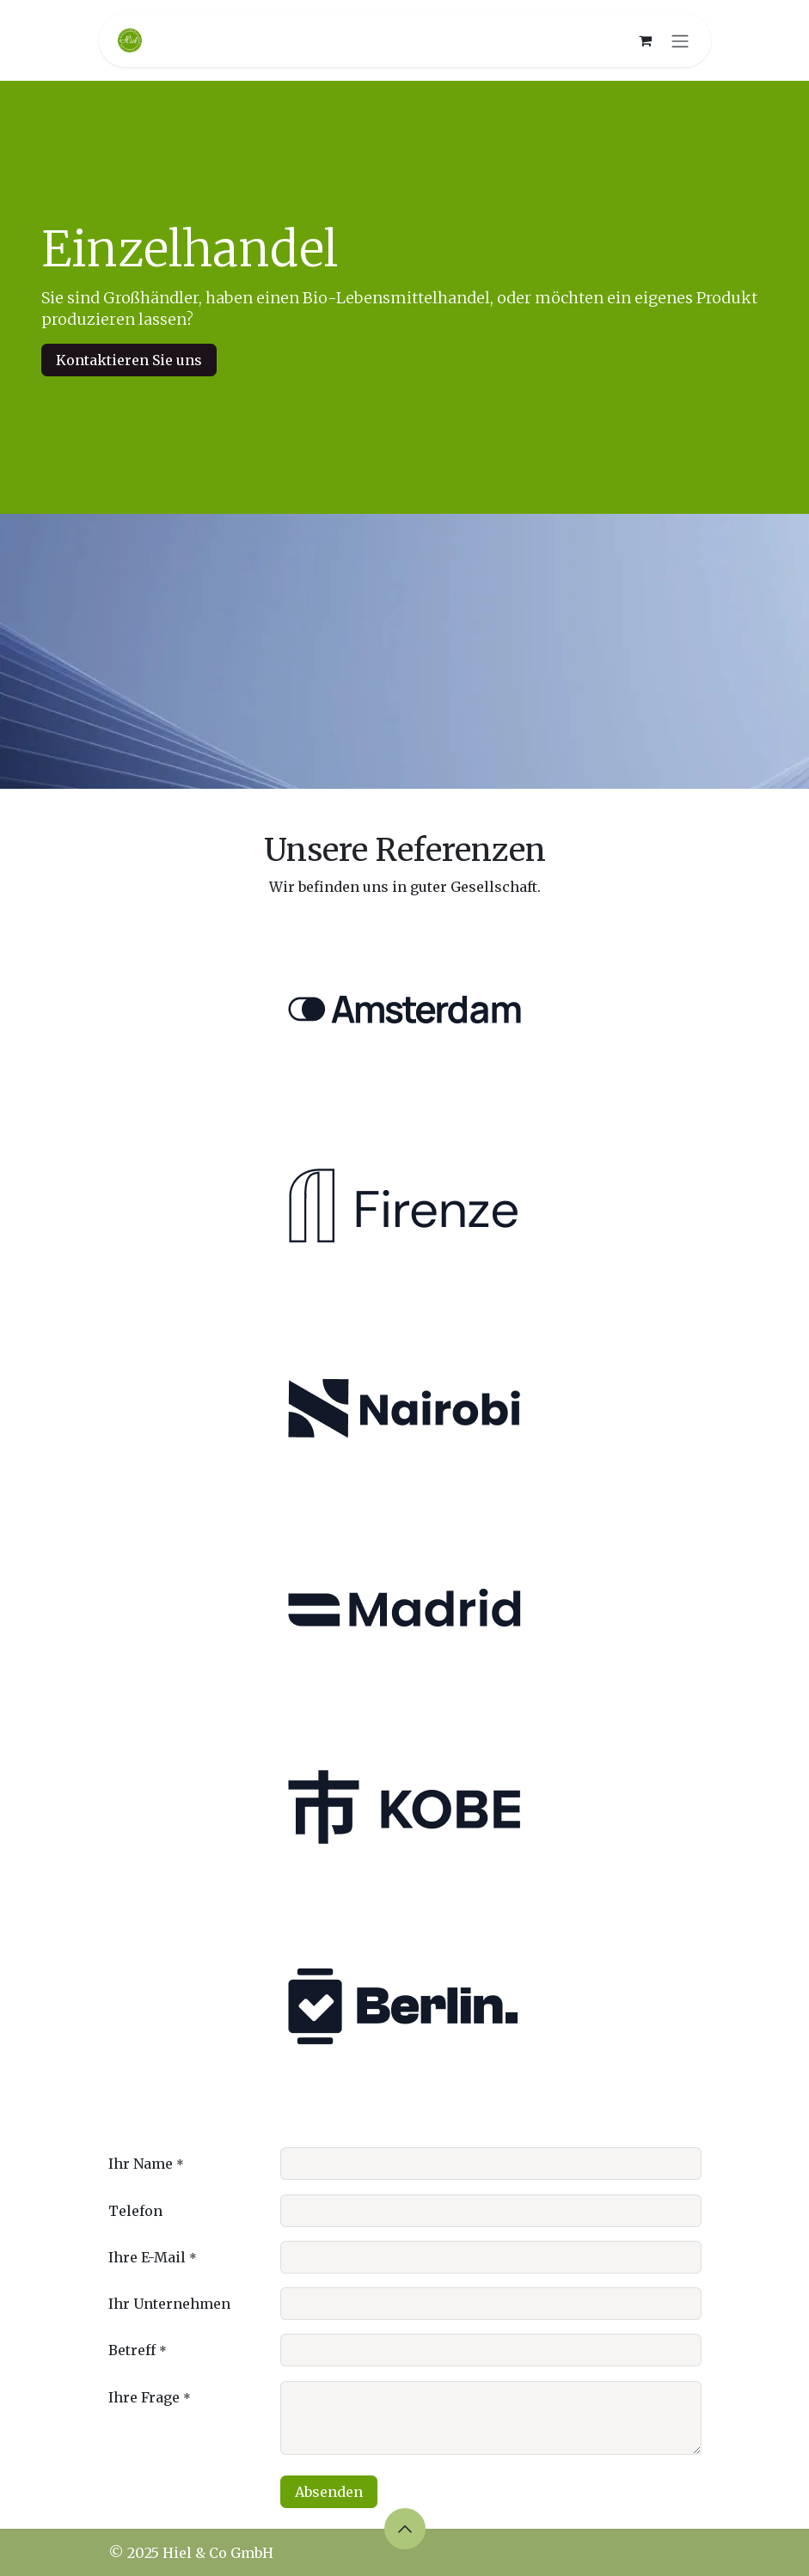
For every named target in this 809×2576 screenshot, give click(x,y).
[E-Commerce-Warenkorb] (645, 40)
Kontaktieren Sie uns (129, 360)
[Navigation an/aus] (680, 40)
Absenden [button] (329, 2491)
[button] (405, 2528)
